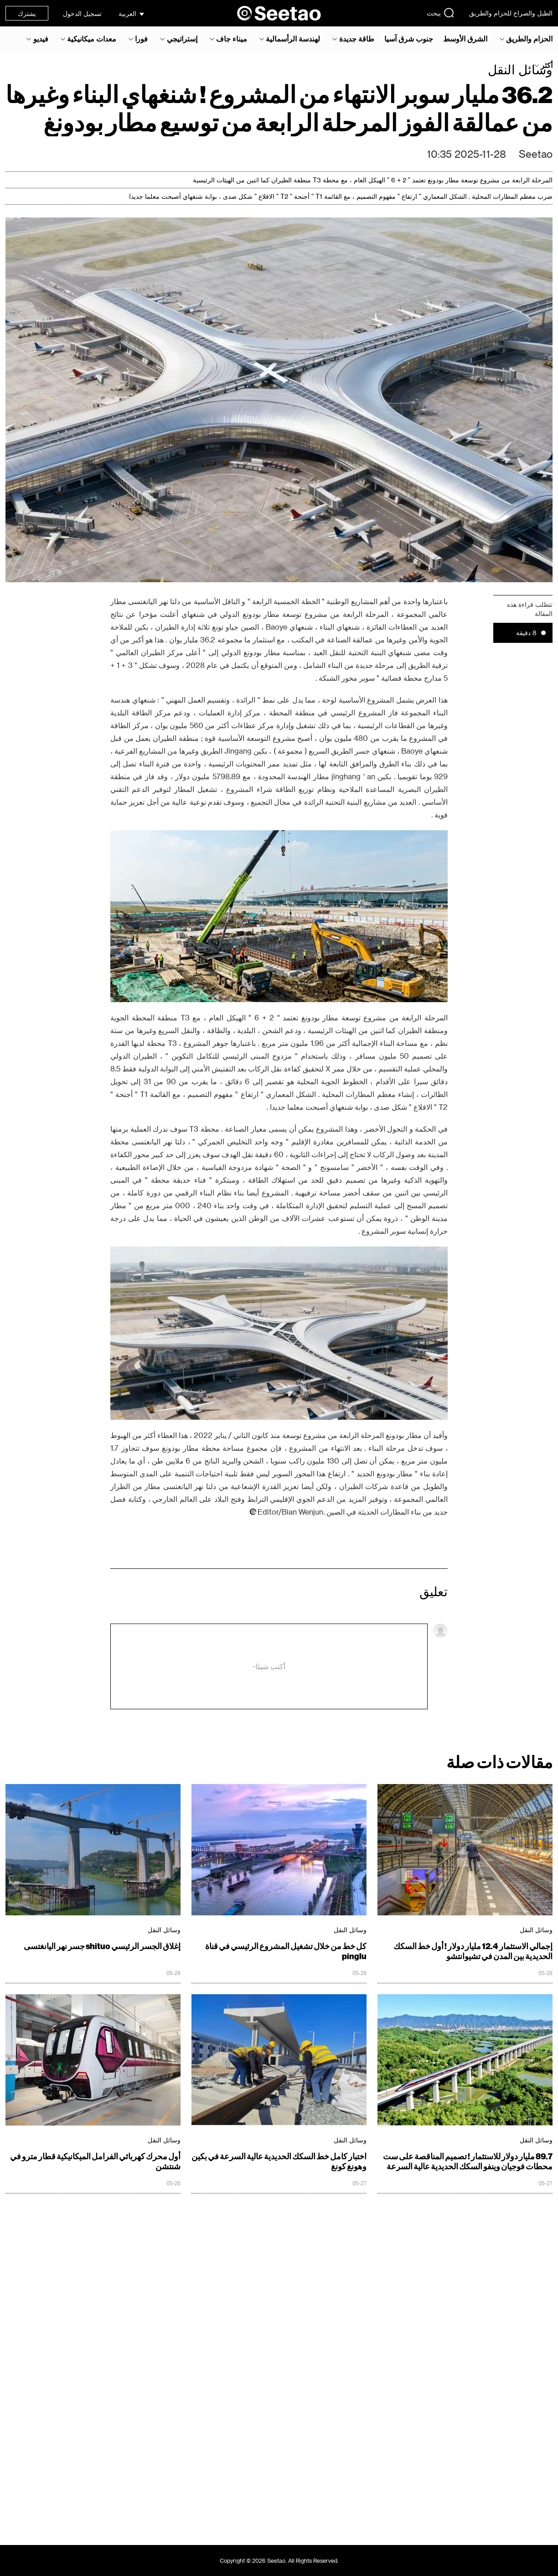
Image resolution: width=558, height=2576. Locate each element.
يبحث (441, 12)
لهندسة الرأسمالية (293, 39)
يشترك (27, 13)
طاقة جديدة (356, 39)
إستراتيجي (182, 39)
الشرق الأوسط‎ (465, 39)
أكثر (547, 65)
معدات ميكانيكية (91, 39)
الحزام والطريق (529, 39)
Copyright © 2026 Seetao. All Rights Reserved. (279, 2560)
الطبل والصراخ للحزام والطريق (511, 13)
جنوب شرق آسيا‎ (408, 39)
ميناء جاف (231, 39)
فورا (141, 39)
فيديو (40, 39)
